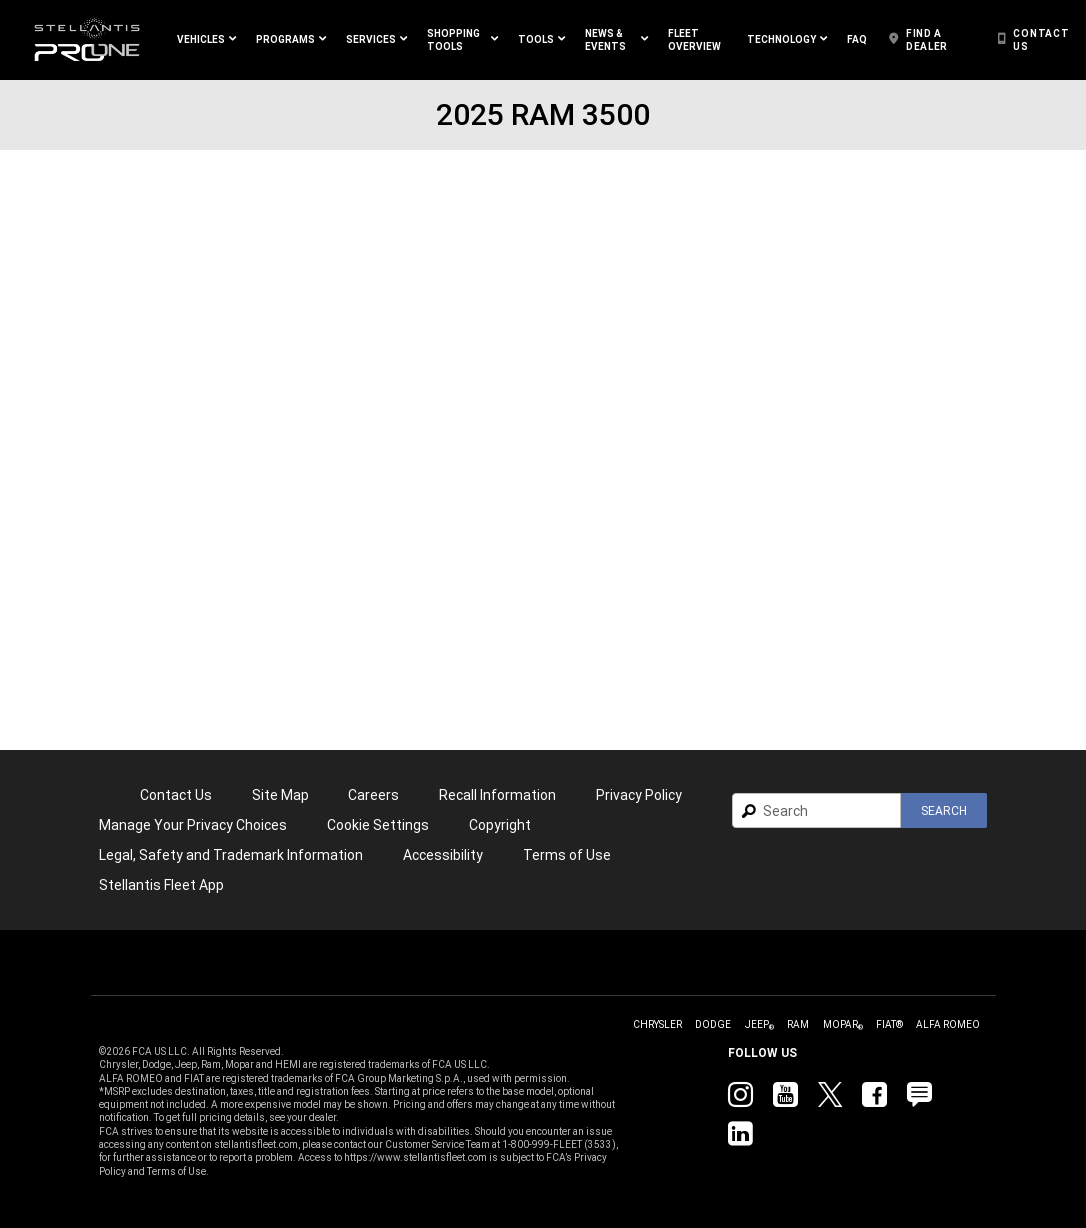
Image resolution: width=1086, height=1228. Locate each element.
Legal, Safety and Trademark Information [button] (231, 855)
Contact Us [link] (176, 795)
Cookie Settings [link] (378, 825)
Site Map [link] (280, 795)
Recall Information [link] (497, 795)
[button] (206, 40)
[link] (87, 39)
